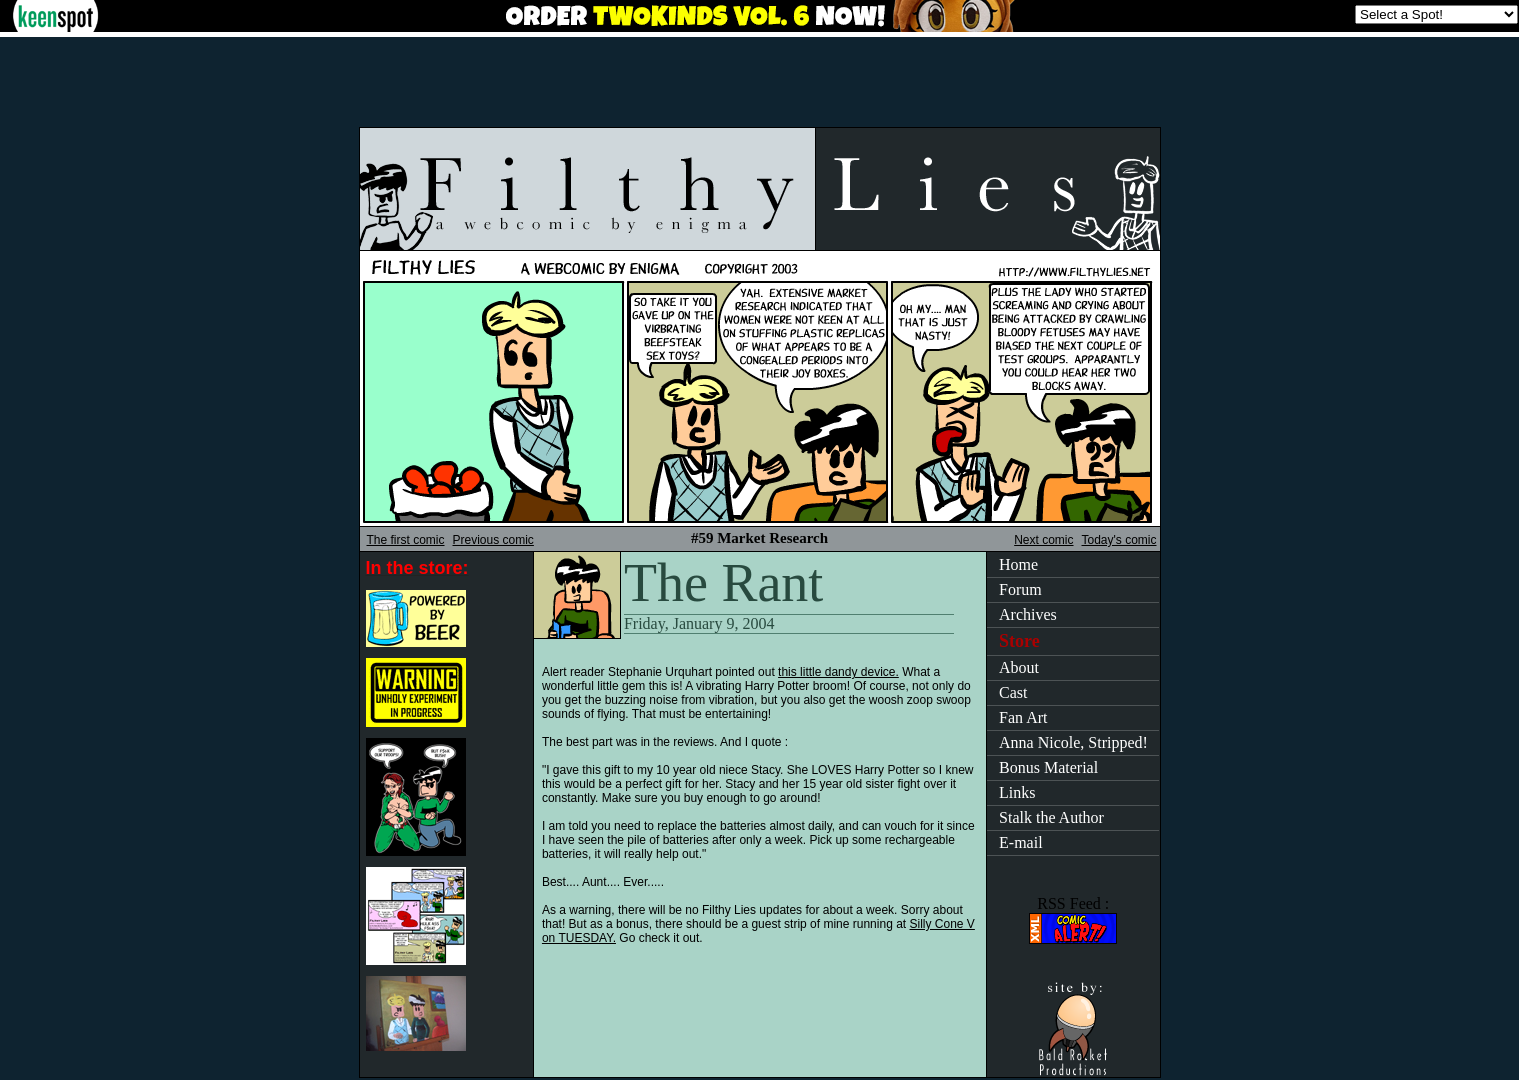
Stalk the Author (1051, 817)
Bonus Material (1048, 767)
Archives (1028, 614)
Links (1017, 792)
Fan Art (1023, 717)
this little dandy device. (838, 672)
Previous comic (493, 540)
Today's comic (1119, 540)
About (1019, 667)
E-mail (1021, 842)
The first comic (406, 540)
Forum (1020, 589)
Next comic (1043, 540)
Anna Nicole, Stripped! (1073, 742)
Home (1018, 564)
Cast (1013, 692)
